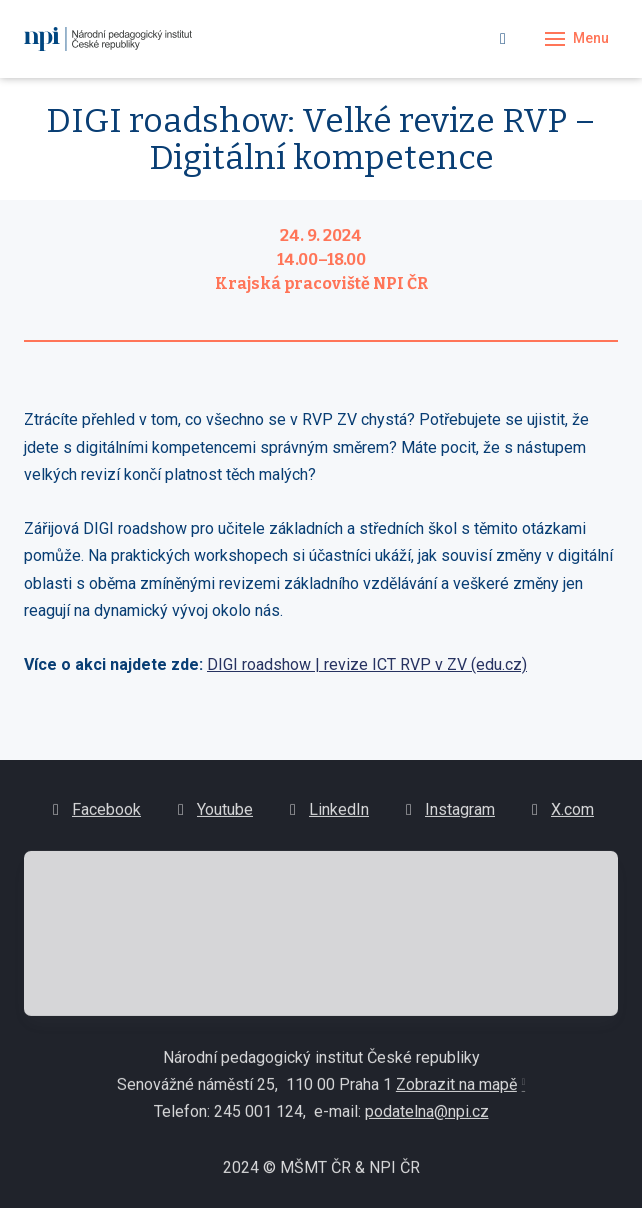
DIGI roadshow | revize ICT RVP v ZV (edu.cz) (367, 664)
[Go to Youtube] (213, 816)
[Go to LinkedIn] (327, 816)
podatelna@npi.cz (427, 1118)
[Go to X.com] (560, 816)
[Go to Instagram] (448, 816)
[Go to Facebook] (94, 816)
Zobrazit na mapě (456, 1091)
